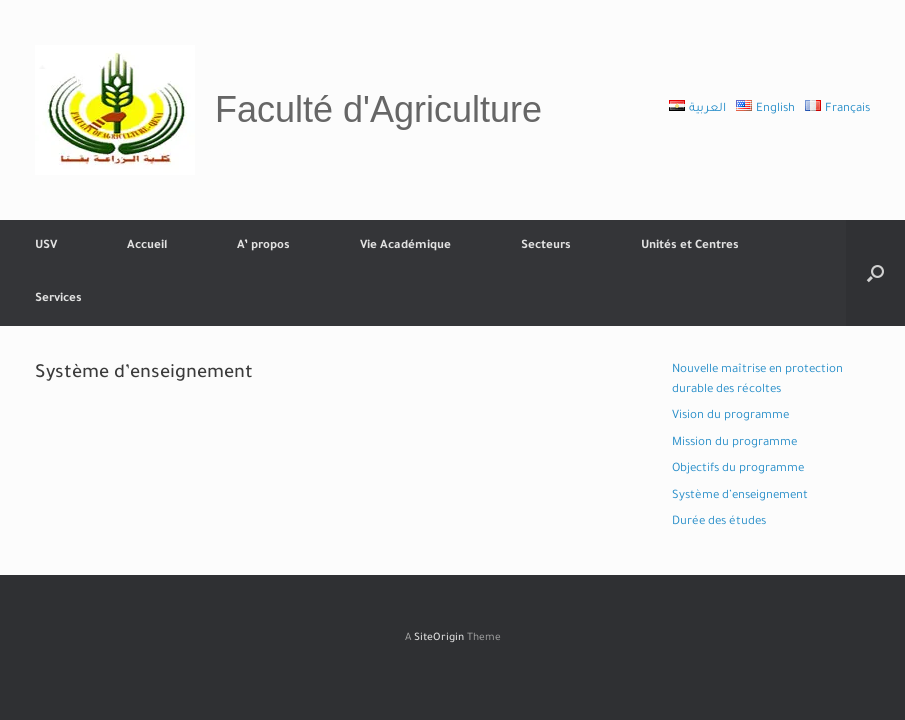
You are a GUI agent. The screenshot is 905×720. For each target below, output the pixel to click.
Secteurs (546, 246)
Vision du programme (730, 416)
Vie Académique (405, 246)
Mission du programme (734, 443)
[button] (875, 273)
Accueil (147, 246)
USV (46, 246)
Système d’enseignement (740, 496)
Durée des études (719, 522)
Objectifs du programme (738, 469)
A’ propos (263, 246)
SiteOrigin (439, 638)
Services (58, 299)
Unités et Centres (690, 246)
